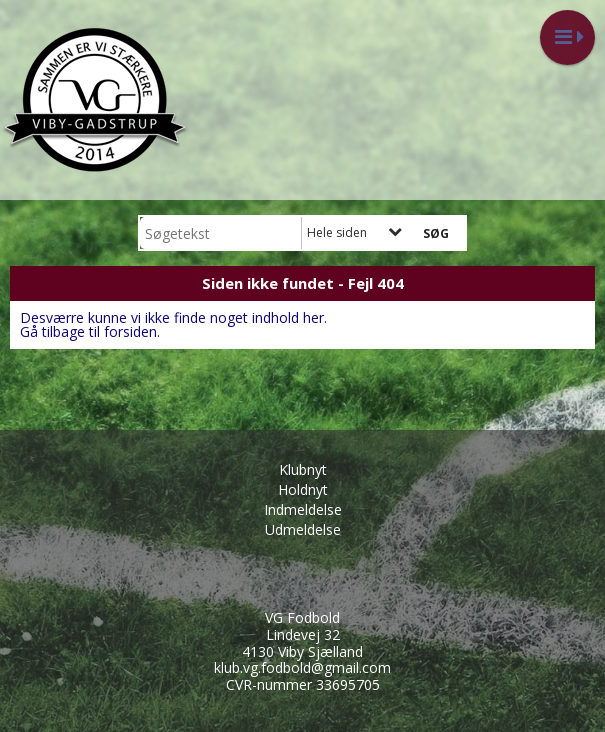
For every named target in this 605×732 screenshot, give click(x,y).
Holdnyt (303, 489)
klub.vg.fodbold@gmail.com (302, 667)
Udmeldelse (303, 529)
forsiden (130, 331)
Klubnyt (303, 469)
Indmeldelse (303, 509)
